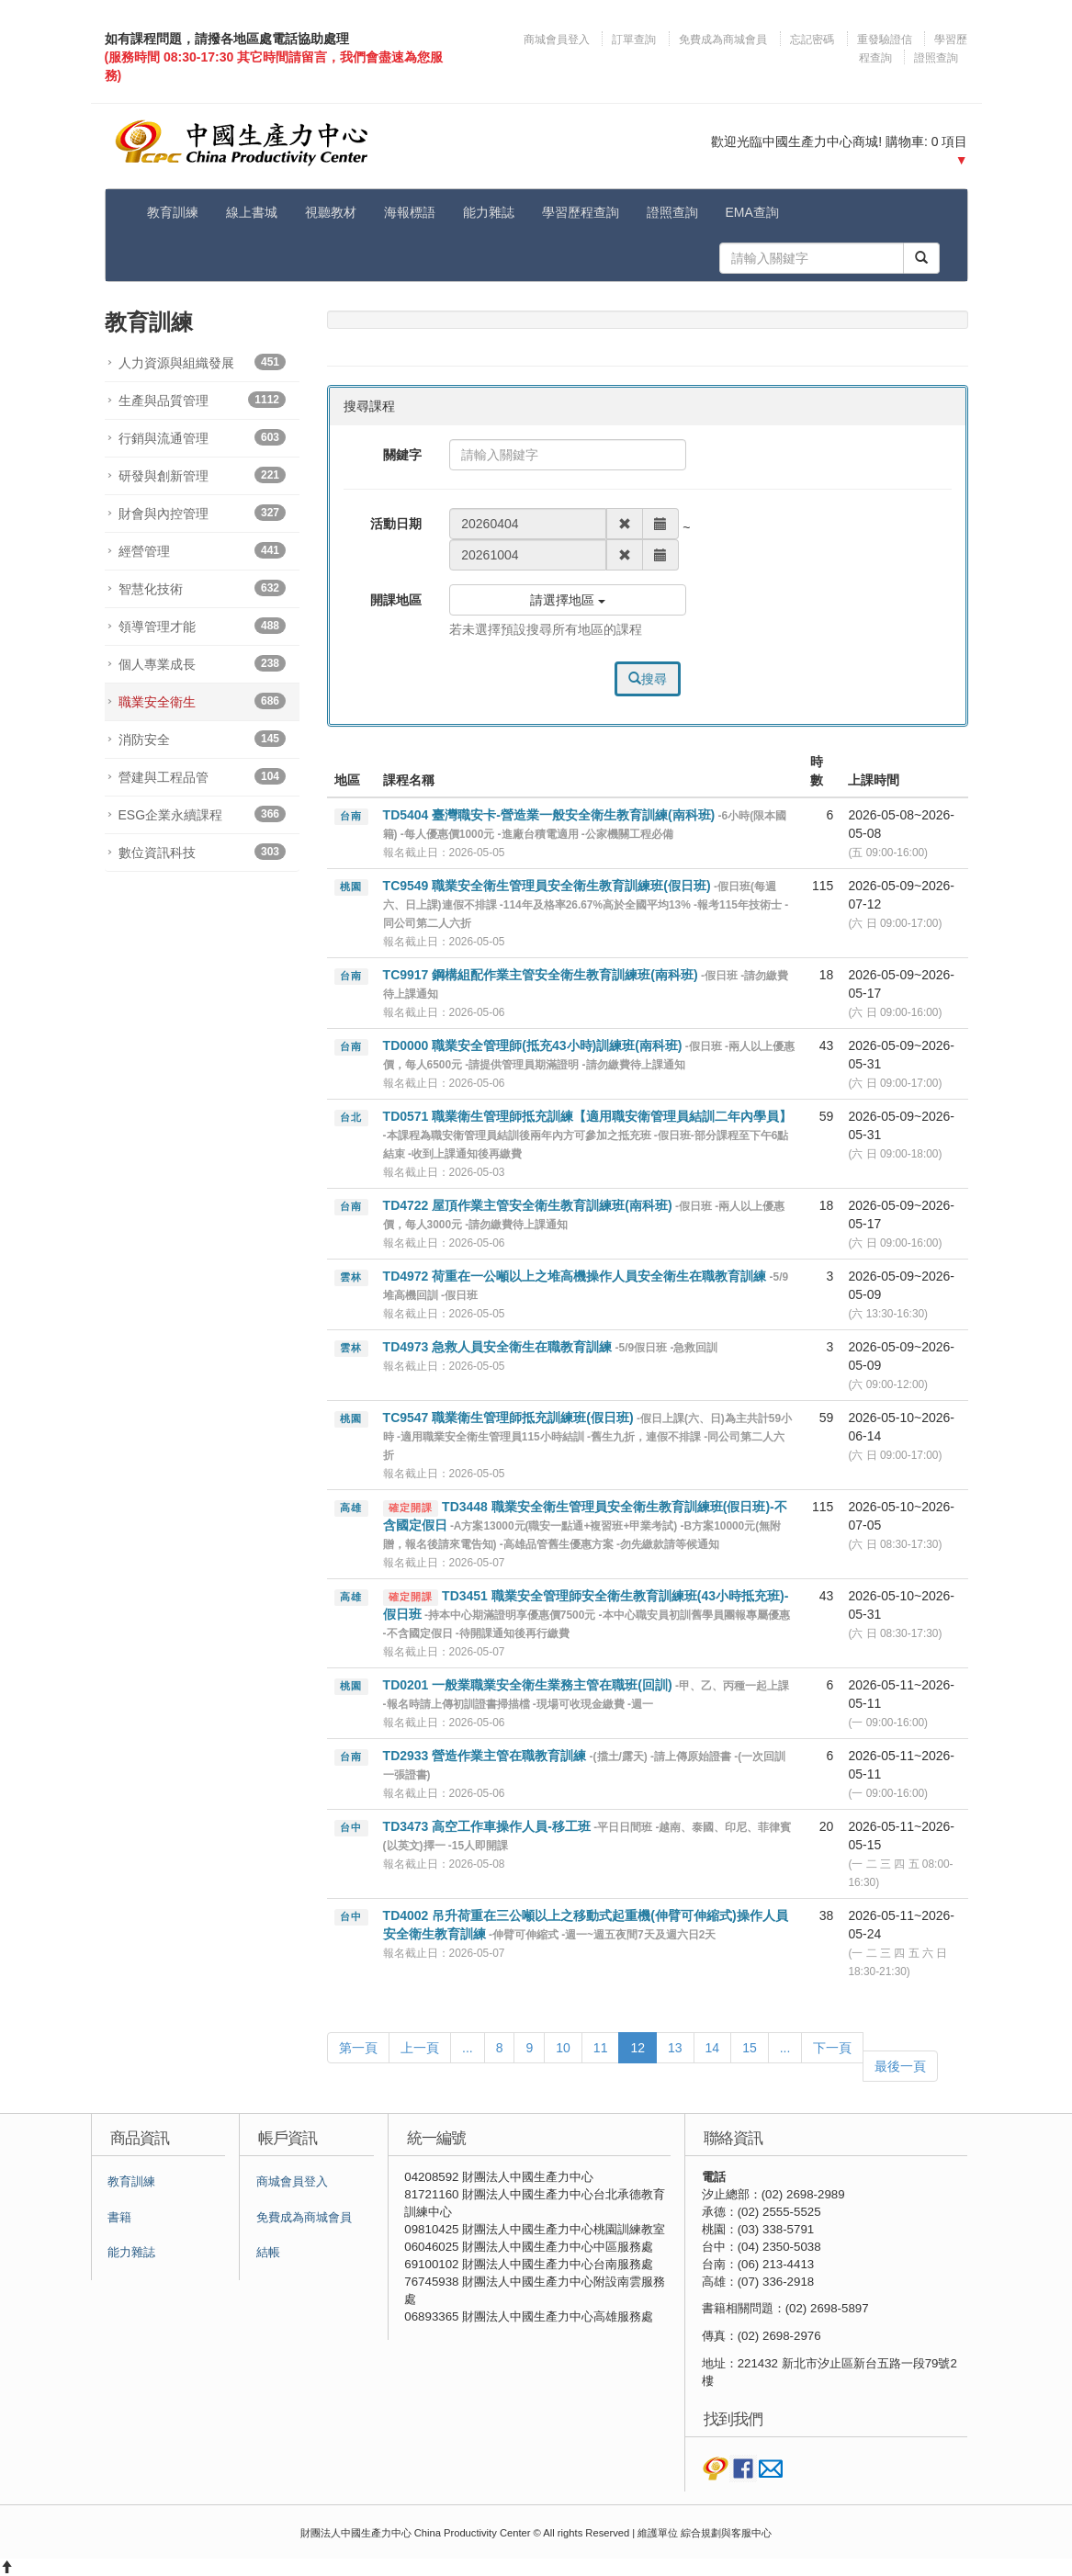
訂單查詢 (634, 39)
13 (675, 2047)
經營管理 (202, 550)
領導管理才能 (202, 625)
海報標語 (409, 212)
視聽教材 (330, 212)
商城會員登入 (558, 39)
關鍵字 (402, 454)
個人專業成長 (202, 663)
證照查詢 (936, 57)
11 (600, 2047)
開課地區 (396, 600)
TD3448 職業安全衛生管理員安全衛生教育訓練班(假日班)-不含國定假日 (585, 1525)
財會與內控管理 (202, 512)
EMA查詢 (752, 212)
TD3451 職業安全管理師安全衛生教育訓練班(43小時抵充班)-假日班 (586, 1614)
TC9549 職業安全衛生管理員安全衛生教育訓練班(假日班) (586, 904)
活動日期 (396, 523)
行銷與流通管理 (202, 437)
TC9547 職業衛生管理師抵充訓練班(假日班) (587, 1436)
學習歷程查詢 (580, 212)
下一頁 (832, 2047)
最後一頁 (900, 2066)
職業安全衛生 (202, 701)
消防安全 (202, 738)
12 (637, 2047)
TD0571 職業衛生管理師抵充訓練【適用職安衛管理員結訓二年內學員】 (588, 1134)
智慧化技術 (202, 588)
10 (563, 2047)
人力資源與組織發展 (202, 362)
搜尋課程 (369, 406)
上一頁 (420, 2047)
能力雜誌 (488, 212)
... (467, 2047)
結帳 (268, 2252)
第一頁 (358, 2047)
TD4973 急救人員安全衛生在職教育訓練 (550, 1346)
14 (712, 2047)
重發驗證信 (884, 39)
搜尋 (647, 679)
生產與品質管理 (202, 399)
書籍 (119, 2217)
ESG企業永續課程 (202, 814)
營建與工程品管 (202, 776)
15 (749, 2047)
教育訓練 (172, 212)
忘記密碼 (812, 39)
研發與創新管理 (202, 475)
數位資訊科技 (202, 851)
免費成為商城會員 (723, 39)
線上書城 (251, 212)
